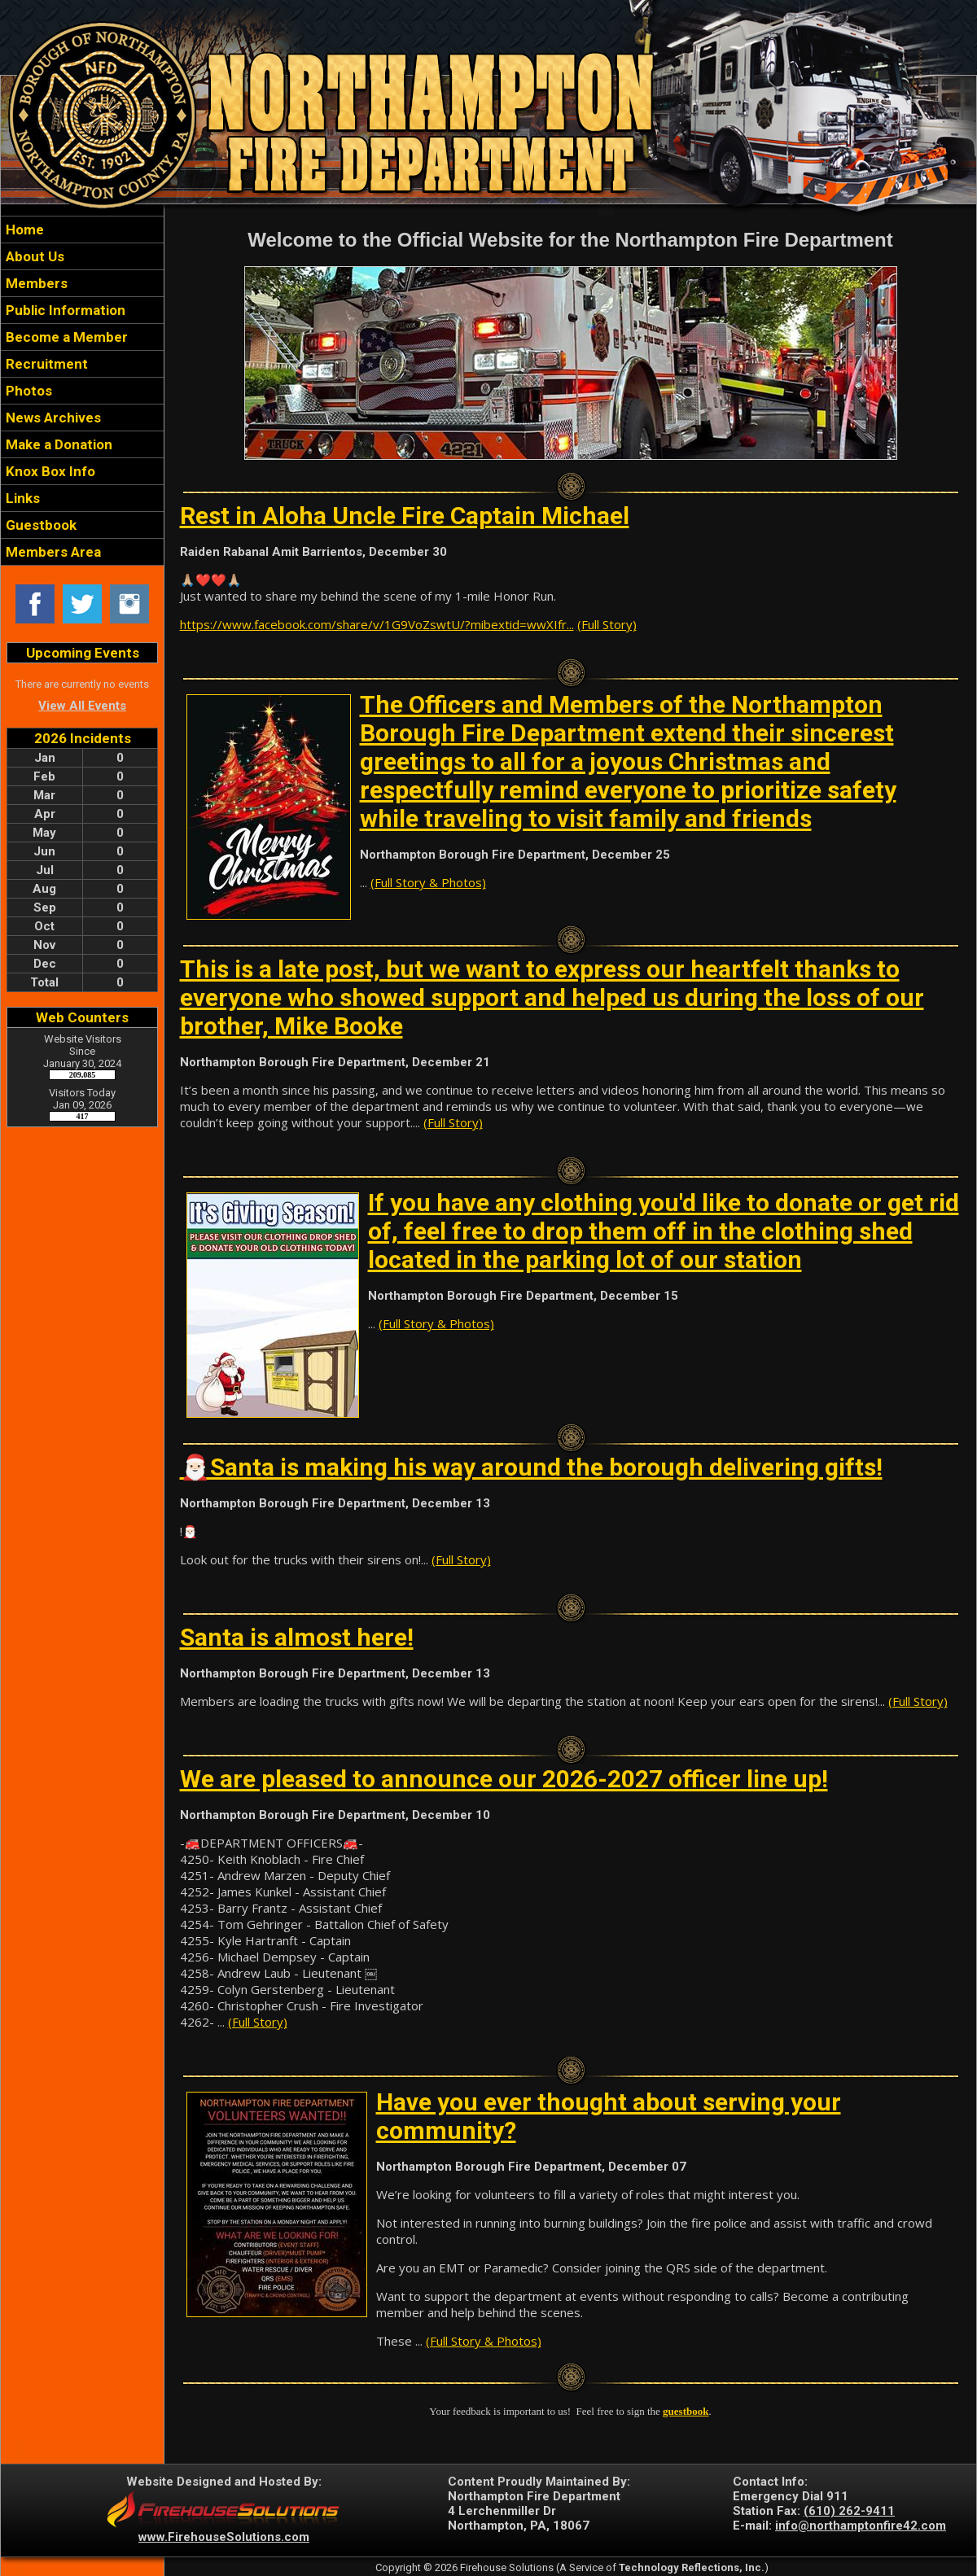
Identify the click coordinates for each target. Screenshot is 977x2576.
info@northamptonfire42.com (860, 2525)
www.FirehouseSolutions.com (223, 2537)
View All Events (82, 705)
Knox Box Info (48, 471)
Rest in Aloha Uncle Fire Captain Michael (404, 515)
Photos (27, 391)
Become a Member (65, 337)
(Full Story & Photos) (428, 882)
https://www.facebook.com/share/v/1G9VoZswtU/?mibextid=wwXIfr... (377, 624)
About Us (33, 256)
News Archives (51, 417)
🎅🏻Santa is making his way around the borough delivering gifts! (531, 1467)
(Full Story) (607, 624)
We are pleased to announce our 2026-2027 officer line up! (504, 1779)
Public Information (63, 310)
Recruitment (45, 364)
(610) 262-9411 (849, 2511)
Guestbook (39, 525)
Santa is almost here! (297, 1637)
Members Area (51, 552)
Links (21, 498)
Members (35, 283)
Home (23, 229)
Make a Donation (57, 444)
